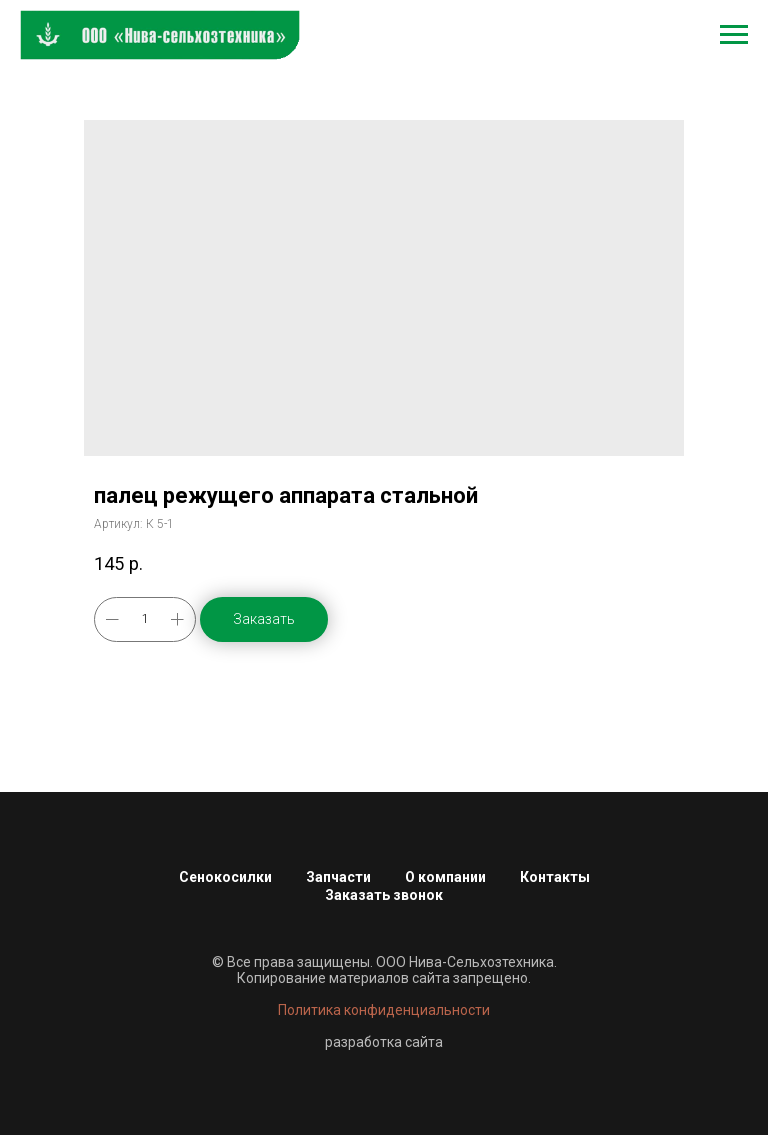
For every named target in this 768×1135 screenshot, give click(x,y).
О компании (445, 877)
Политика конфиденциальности (384, 1010)
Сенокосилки (225, 877)
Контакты (555, 877)
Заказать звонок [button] (384, 895)
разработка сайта (384, 1042)
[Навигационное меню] (734, 35)
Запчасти (338, 877)
